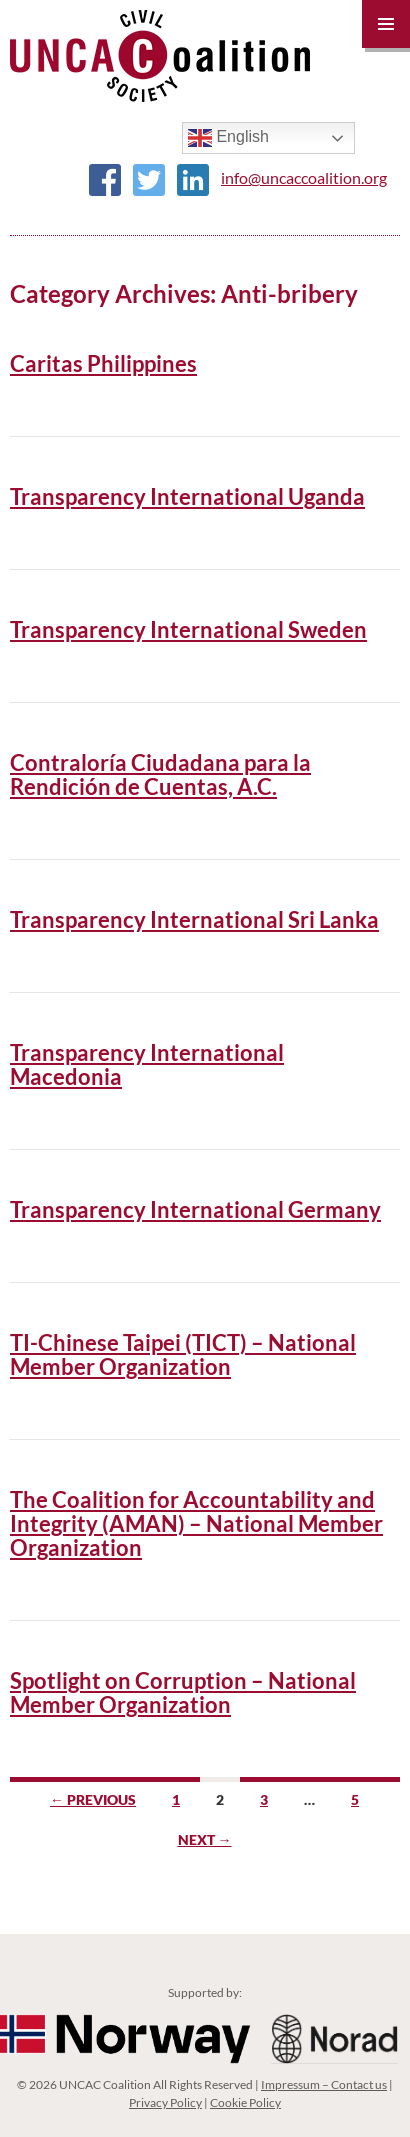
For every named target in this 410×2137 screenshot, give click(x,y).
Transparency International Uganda (187, 496)
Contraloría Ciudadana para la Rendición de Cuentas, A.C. (160, 774)
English (228, 138)
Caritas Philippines (103, 363)
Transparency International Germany (195, 1209)
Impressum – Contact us (324, 2084)
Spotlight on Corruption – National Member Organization (183, 1692)
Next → (205, 1839)
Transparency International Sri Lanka (194, 919)
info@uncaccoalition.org (304, 177)
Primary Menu (386, 24)
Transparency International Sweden (188, 629)
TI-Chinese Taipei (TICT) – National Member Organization (183, 1354)
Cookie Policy (245, 2102)
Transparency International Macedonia (147, 1064)
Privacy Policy (165, 2102)
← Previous (93, 1799)
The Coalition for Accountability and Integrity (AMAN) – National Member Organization (196, 1523)
